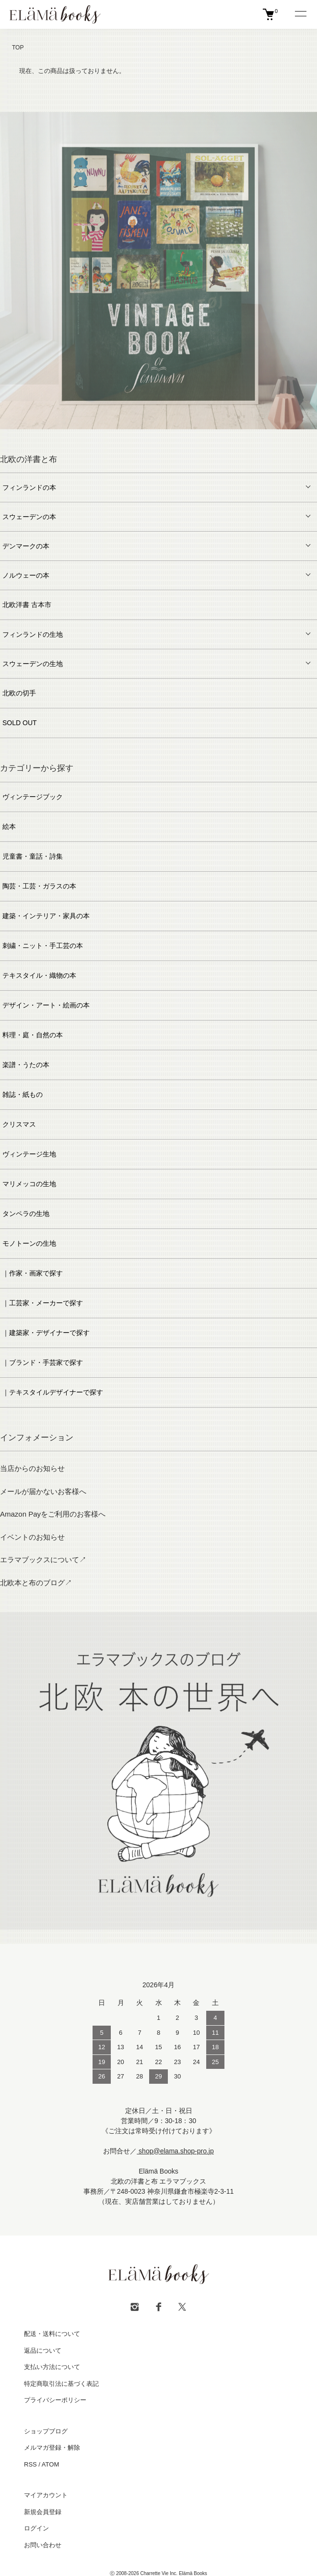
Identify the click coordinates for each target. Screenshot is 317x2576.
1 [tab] (101, 436)
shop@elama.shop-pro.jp (175, 2151)
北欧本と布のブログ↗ (36, 1583)
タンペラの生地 (25, 1213)
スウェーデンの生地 (32, 664)
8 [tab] (202, 436)
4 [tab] (144, 436)
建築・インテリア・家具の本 (46, 916)
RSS (30, 2464)
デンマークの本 (25, 546)
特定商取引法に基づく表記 (61, 2383)
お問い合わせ (42, 2545)
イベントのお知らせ (32, 1537)
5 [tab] (159, 436)
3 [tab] (130, 436)
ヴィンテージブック (32, 797)
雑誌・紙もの (22, 1094)
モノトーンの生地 (29, 1243)
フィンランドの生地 (32, 634)
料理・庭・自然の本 (32, 1035)
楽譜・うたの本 (25, 1065)
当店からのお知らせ (32, 1468)
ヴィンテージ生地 (29, 1154)
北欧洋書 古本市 (26, 604)
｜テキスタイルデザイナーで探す (52, 1392)
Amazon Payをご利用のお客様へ (53, 1514)
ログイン (36, 2528)
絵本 (9, 826)
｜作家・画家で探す (32, 1273)
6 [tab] (173, 436)
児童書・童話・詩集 (32, 856)
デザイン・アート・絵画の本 (46, 1005)
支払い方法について (52, 2366)
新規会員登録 (42, 2511)
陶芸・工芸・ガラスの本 (39, 886)
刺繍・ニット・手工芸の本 (42, 945)
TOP (17, 47)
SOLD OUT (19, 723)
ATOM (50, 2464)
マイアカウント (46, 2495)
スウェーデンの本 (29, 517)
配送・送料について (52, 2333)
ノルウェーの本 (25, 575)
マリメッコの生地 (29, 1184)
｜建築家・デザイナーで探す (46, 1333)
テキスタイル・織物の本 (39, 975)
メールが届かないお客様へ (43, 1491)
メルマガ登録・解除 (52, 2447)
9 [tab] (216, 436)
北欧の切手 (19, 693)
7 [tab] (187, 436)
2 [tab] (115, 436)
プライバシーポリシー (55, 2400)
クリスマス (19, 1124)
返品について (42, 2350)
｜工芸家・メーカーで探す (42, 1303)
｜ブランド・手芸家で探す (42, 1362)
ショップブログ (46, 2431)
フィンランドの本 (29, 487)
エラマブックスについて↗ (43, 1559)
